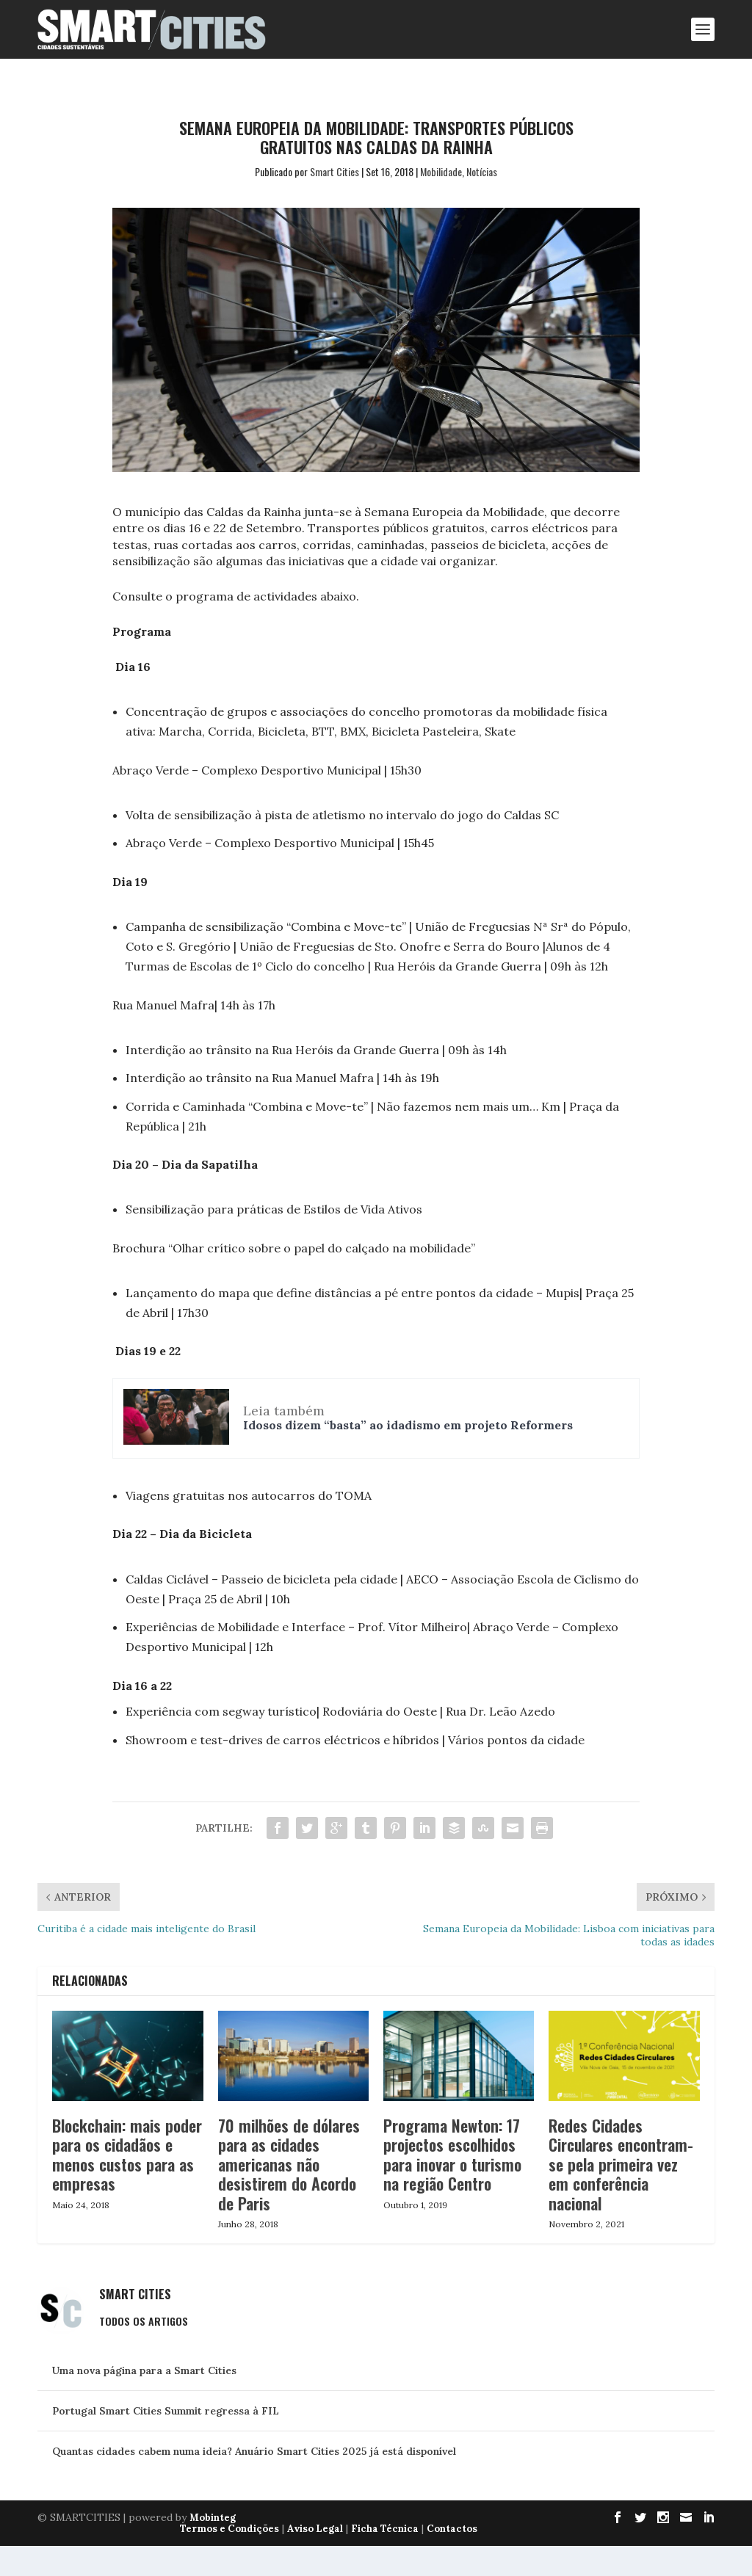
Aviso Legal (315, 2559)
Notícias (481, 170)
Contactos (452, 2559)
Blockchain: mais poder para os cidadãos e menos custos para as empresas (127, 2183)
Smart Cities (334, 170)
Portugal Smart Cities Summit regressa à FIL (165, 2440)
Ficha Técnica (385, 2559)
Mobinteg (212, 2547)
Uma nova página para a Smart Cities (144, 2399)
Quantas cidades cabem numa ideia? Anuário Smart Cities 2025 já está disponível (254, 2480)
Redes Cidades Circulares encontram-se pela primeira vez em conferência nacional (621, 2193)
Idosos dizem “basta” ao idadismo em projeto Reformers (408, 1408)
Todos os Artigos (143, 2350)
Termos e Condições (229, 2559)
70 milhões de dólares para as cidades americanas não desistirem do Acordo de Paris (289, 2193)
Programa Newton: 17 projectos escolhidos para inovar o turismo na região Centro (452, 2183)
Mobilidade (441, 170)
